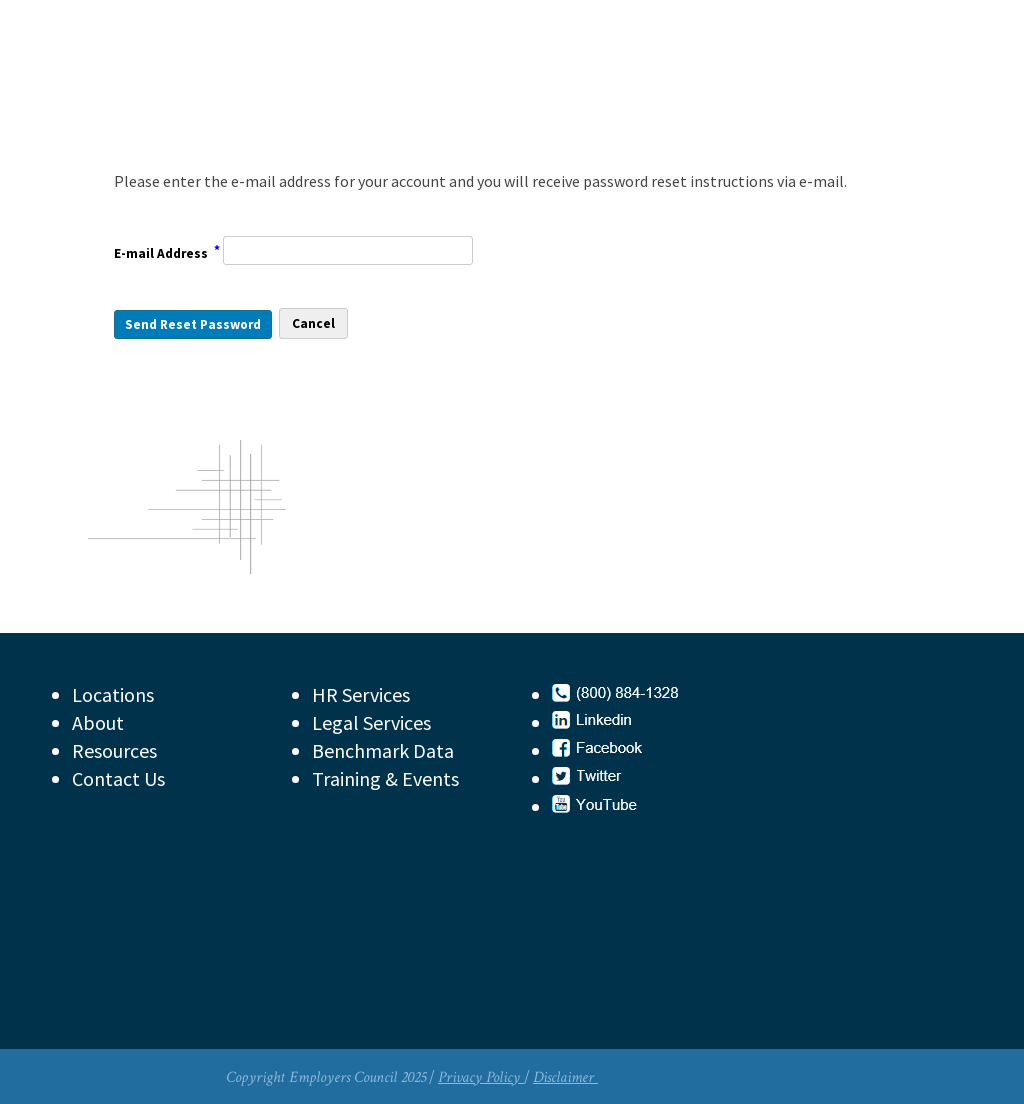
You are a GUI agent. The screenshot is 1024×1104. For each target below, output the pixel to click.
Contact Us (118, 778)
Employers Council (246, 84)
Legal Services (371, 722)
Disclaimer (565, 1077)
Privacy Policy (481, 1077)
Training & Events (385, 778)
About (98, 722)
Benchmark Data (383, 750)
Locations (113, 694)
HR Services (361, 694)
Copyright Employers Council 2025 (326, 1077)
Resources (114, 750)
